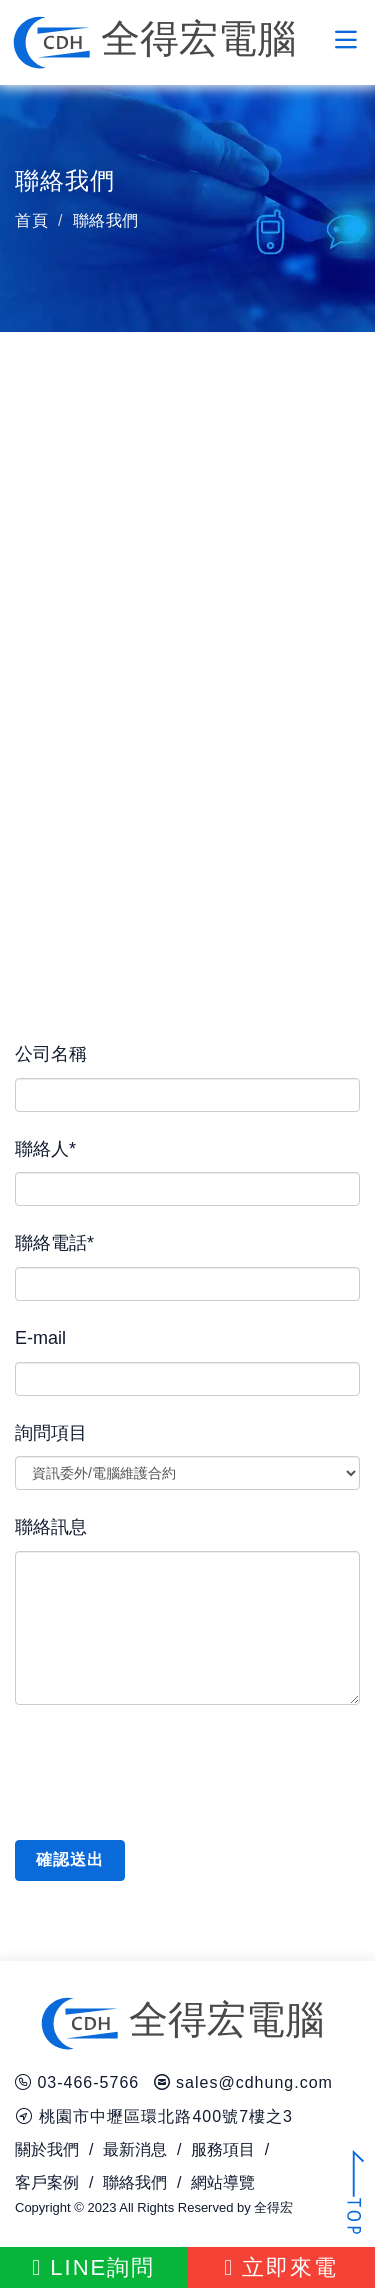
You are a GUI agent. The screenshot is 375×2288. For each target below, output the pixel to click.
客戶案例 (47, 2182)
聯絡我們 (135, 2182)
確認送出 (70, 1859)
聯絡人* (45, 1149)
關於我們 (47, 2149)
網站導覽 (223, 2182)
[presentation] (167, 1769)
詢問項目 (51, 1433)
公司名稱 (51, 1054)
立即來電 (281, 2267)
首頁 (31, 220)
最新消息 (135, 2149)
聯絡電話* (54, 1243)
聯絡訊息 (51, 1527)
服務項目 (223, 2149)
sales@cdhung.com (254, 2082)
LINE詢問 (93, 2267)
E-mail (40, 1338)
